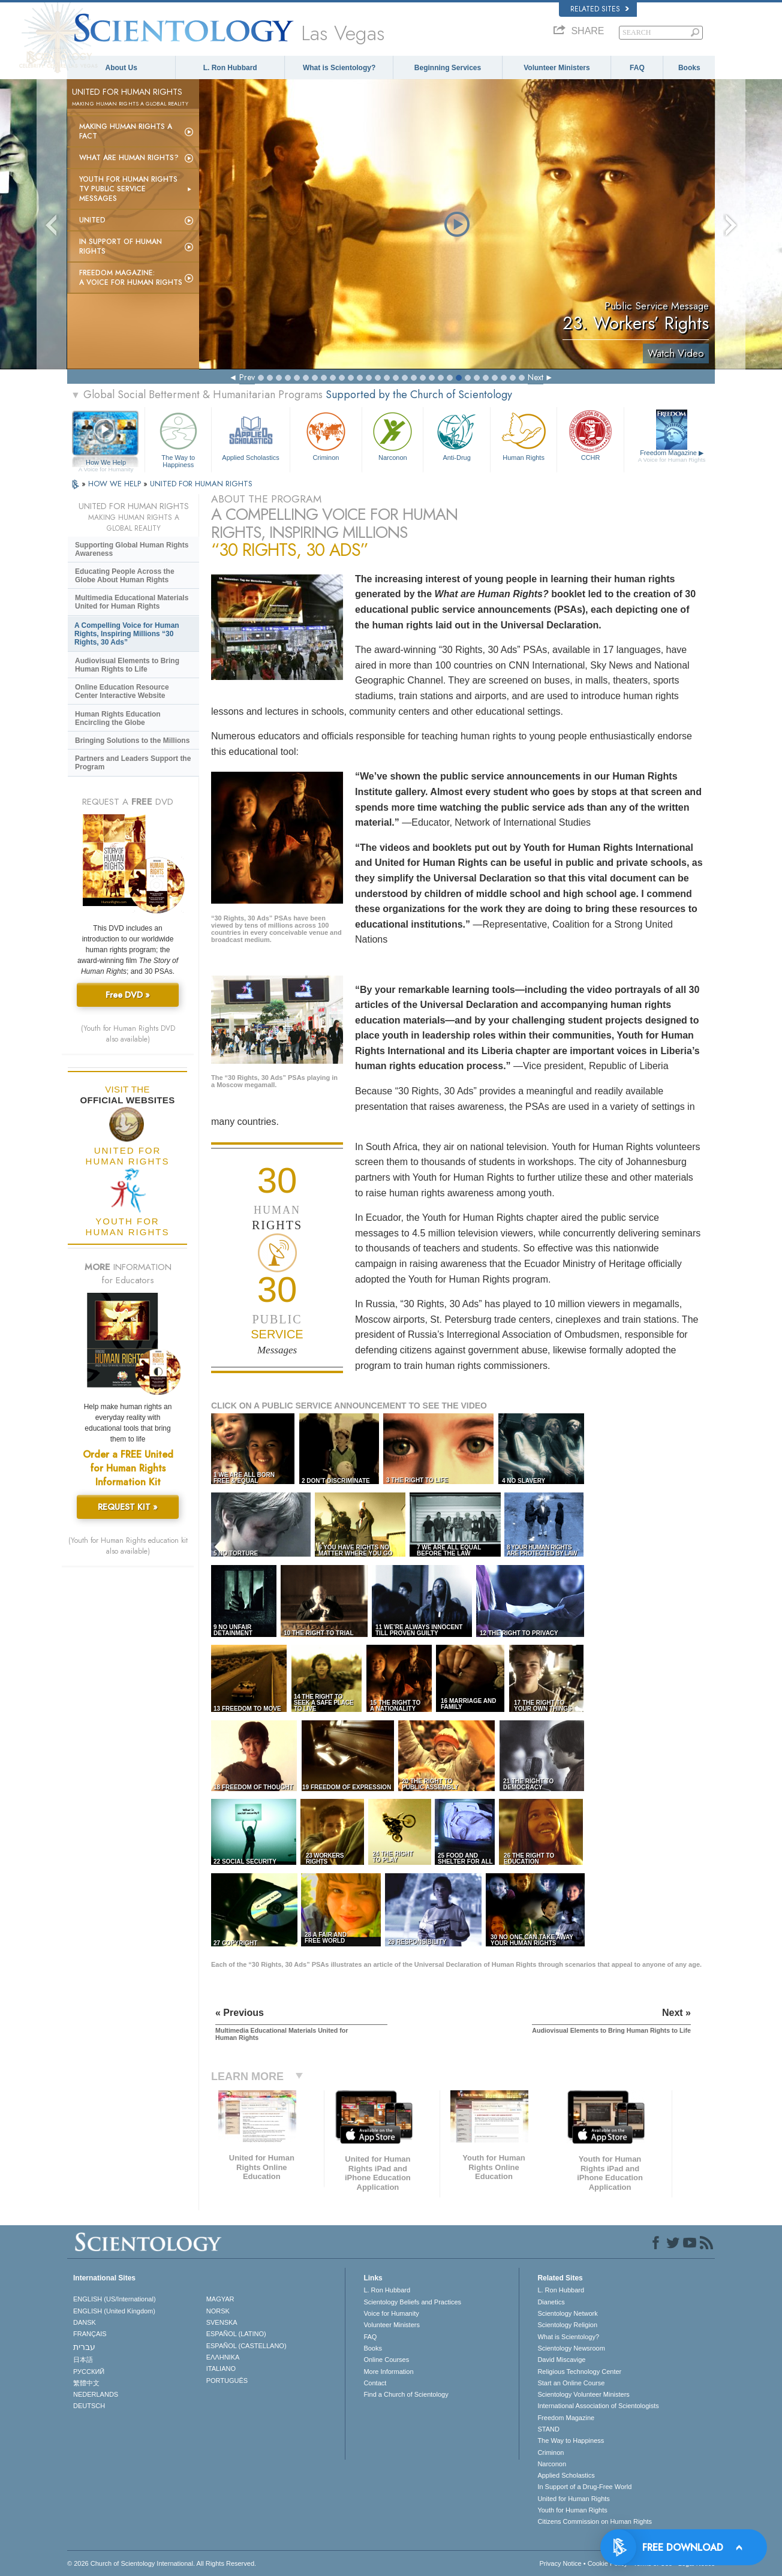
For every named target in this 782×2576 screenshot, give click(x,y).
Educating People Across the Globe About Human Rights (125, 575)
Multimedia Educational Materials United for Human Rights (131, 602)
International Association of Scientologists (597, 2405)
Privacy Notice (560, 2563)
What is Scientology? (339, 68)
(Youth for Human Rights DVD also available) (128, 1034)
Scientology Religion (567, 2324)
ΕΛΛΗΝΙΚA (223, 2357)
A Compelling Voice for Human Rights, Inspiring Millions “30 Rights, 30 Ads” (126, 633)
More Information (388, 2371)
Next (535, 377)
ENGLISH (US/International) (114, 2299)
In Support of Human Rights (120, 246)
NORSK (218, 2311)
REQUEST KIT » (128, 1507)
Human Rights (524, 435)
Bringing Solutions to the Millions (132, 740)
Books (689, 68)
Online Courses (386, 2359)
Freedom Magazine (672, 456)
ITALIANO (221, 2368)
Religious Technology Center (579, 2371)
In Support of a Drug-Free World (584, 2486)
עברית (84, 2347)
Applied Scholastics (250, 435)
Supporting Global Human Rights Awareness (131, 549)
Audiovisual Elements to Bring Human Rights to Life (127, 665)
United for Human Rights (573, 2498)
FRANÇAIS (90, 2333)
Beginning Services (447, 68)
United (92, 220)
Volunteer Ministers (556, 68)
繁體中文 (86, 2383)
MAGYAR (220, 2299)
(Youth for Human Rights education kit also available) (128, 1546)
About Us (121, 68)
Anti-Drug (456, 435)
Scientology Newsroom (571, 2348)
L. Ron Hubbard (230, 68)
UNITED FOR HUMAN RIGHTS (201, 483)
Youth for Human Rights (572, 2510)
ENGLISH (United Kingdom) (114, 2311)
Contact (374, 2383)
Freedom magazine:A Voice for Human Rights (130, 277)
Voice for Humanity (391, 2313)
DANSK (84, 2322)
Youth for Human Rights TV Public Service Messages (128, 189)
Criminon (326, 435)
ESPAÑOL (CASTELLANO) (246, 2345)
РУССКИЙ (88, 2371)
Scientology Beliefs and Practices (412, 2302)
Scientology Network (567, 2313)
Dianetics (550, 2302)
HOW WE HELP (115, 483)
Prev (247, 377)
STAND (548, 2429)
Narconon (392, 435)
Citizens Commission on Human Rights (594, 2521)
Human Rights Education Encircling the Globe (118, 718)
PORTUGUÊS (227, 2380)
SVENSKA (221, 2322)
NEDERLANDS (95, 2394)
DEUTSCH (89, 2405)
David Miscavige (561, 2359)
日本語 (83, 2359)
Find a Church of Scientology (405, 2394)
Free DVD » (128, 995)
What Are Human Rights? (129, 157)
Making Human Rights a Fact (125, 131)
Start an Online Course (570, 2383)
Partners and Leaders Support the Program (133, 762)
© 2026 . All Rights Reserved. (161, 2563)
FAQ (637, 68)
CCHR (590, 435)
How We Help (106, 463)
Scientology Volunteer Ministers (583, 2394)
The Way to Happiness (178, 438)
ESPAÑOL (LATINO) (236, 2333)
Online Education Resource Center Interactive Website (122, 691)
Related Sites (599, 9)
